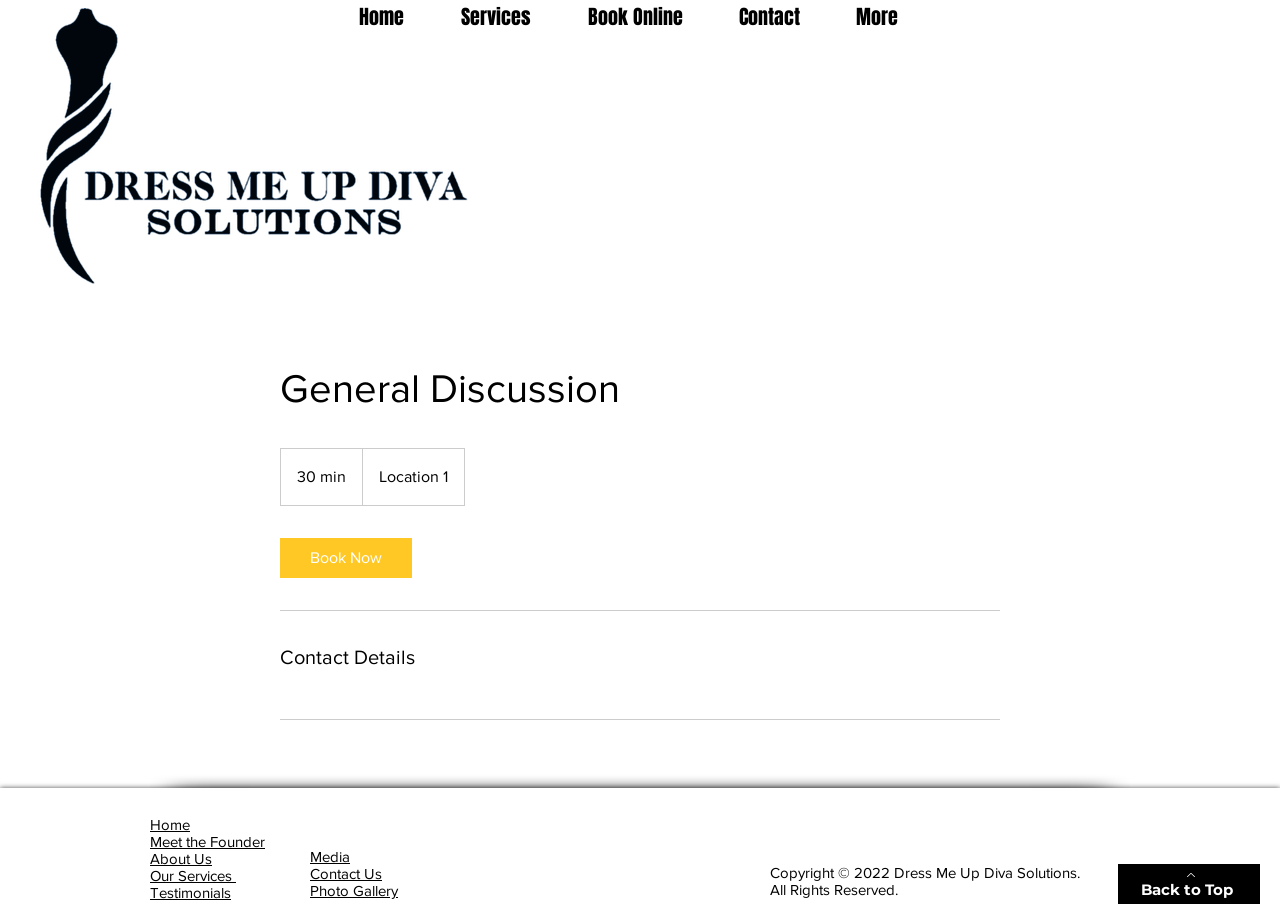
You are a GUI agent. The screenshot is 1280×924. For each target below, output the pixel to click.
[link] (346, 558)
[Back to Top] (1189, 884)
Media (330, 856)
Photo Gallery (354, 890)
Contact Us (346, 873)
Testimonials (190, 892)
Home (170, 824)
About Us (181, 858)
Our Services (193, 875)
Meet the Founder (207, 841)
